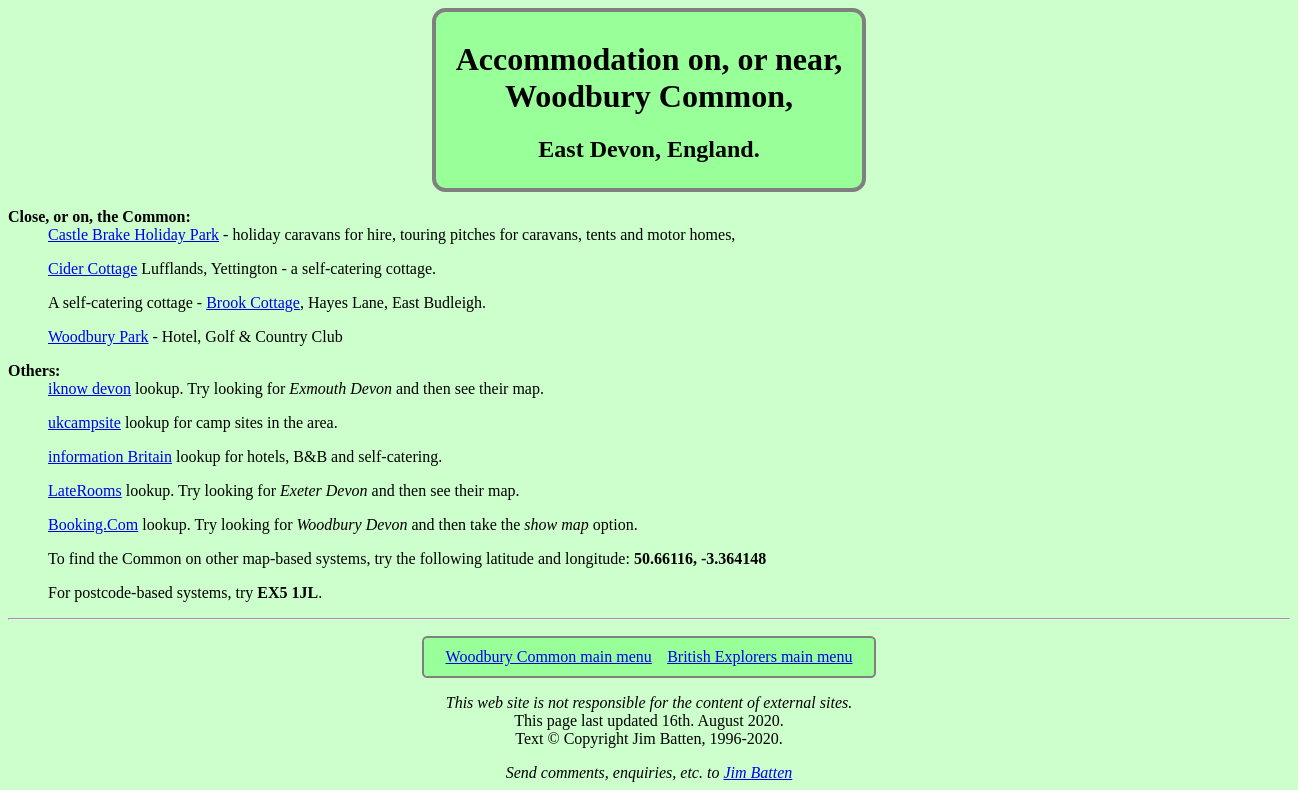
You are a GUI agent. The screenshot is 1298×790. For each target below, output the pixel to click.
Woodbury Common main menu (549, 656)
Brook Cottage (253, 302)
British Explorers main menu (759, 656)
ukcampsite (84, 422)
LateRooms (85, 490)
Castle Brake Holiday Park (133, 234)
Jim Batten (757, 772)
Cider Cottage (92, 268)
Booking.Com (93, 524)
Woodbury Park (98, 336)
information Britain (110, 456)
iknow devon (89, 388)
